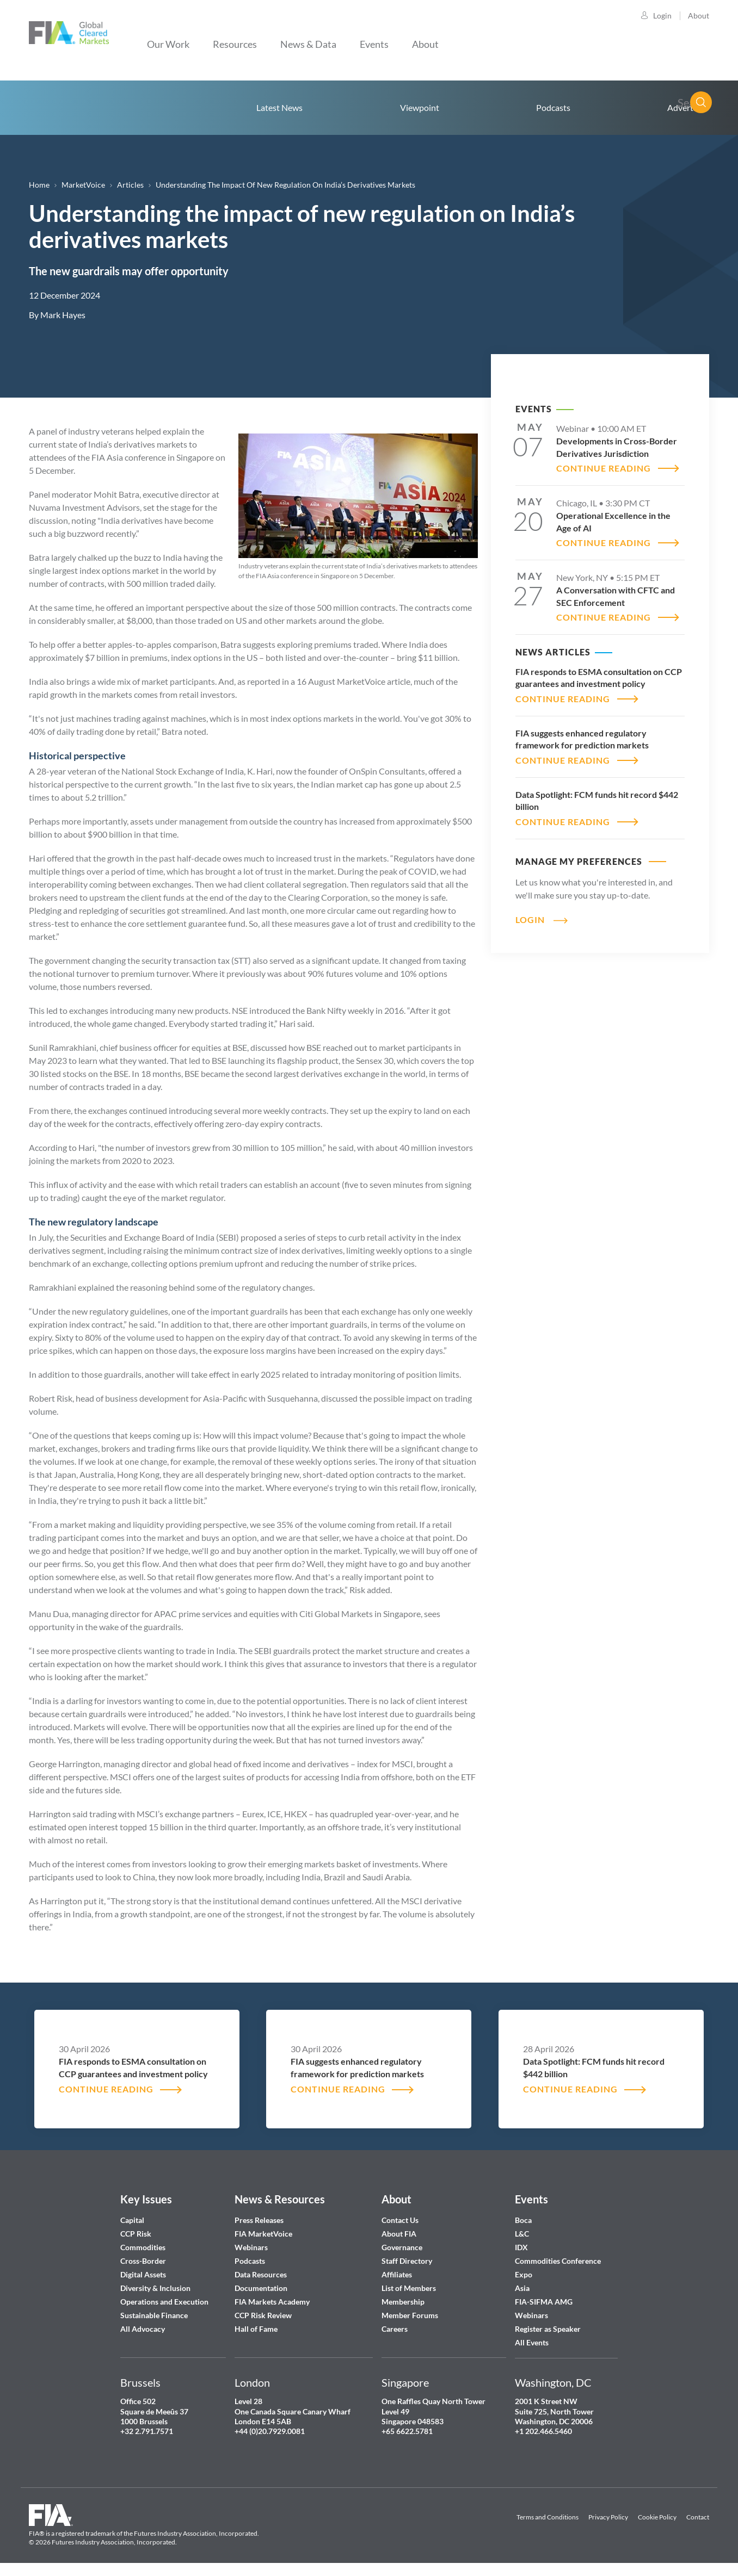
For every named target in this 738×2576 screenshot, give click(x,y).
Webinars (251, 2247)
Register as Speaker (548, 2328)
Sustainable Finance (154, 2315)
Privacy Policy (608, 2517)
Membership (403, 2301)
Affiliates (397, 2274)
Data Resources (261, 2274)
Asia (522, 2288)
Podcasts (553, 107)
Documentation (262, 2288)
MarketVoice (83, 184)
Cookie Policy (657, 2517)
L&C (522, 2233)
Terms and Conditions (547, 2517)
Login (662, 15)
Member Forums (410, 2315)
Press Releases (259, 2220)
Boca (523, 2220)
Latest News (279, 107)
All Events (532, 2342)
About (698, 15)
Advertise (685, 107)
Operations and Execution (164, 2301)
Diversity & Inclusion (155, 2288)
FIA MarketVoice (263, 2233)
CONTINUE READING (603, 468)
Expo (523, 2274)
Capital (132, 2220)
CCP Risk (135, 2233)
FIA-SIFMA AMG (544, 2301)
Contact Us (400, 2220)
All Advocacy (142, 2328)
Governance (402, 2247)
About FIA (399, 2233)
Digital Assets (143, 2274)
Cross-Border (144, 2260)
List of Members (409, 2288)
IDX (521, 2247)
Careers (395, 2328)
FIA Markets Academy (272, 2301)
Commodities (142, 2247)
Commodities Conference (558, 2260)
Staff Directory (407, 2260)
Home (83, 107)
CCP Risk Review (263, 2315)
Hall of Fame (256, 2328)
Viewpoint (419, 107)
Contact (697, 2517)
